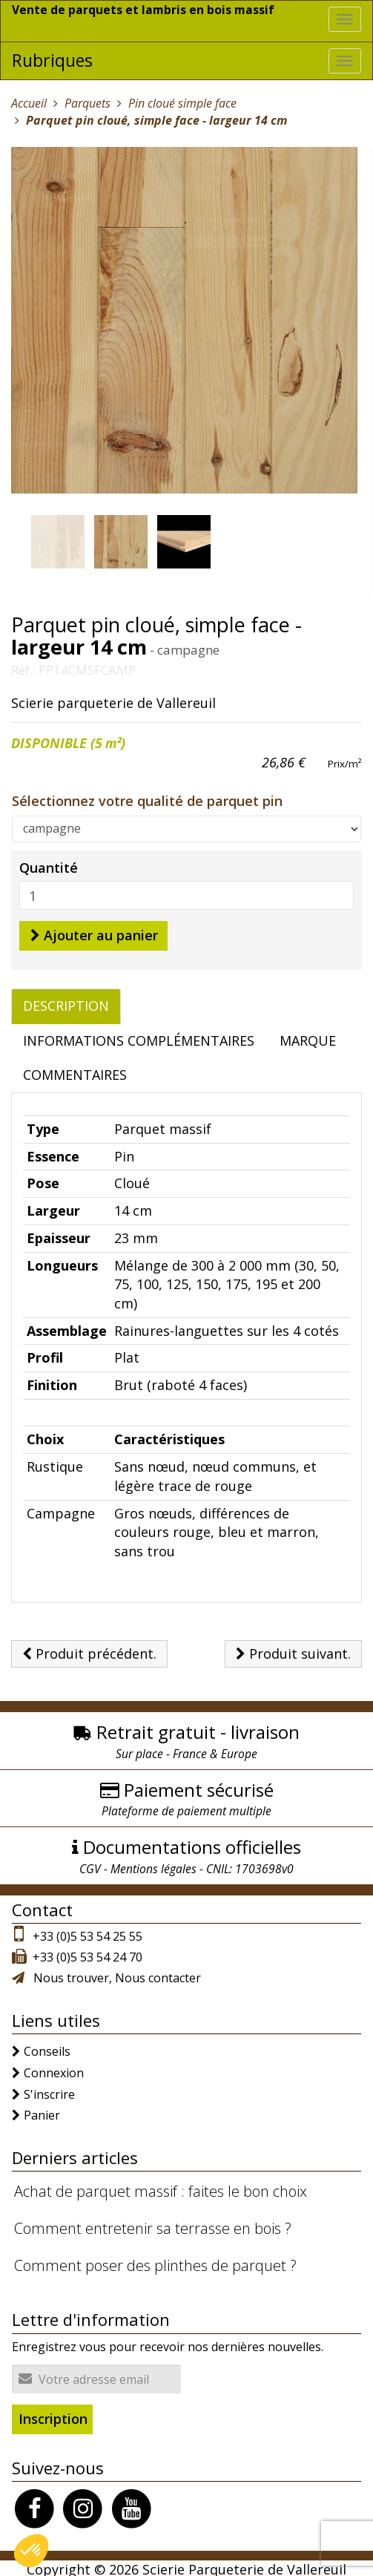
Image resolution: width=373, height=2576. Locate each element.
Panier (42, 2112)
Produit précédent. (89, 1650)
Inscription (53, 2415)
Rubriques (52, 57)
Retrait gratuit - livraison (198, 1729)
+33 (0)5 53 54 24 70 (87, 1953)
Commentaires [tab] (75, 1072)
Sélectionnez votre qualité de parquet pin (147, 797)
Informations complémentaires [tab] (138, 1037)
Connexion (54, 2069)
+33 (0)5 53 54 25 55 (87, 1932)
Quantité (48, 864)
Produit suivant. (293, 1650)
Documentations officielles (192, 1844)
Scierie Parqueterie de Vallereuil (244, 2566)
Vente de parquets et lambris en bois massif (144, 9)
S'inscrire (49, 2090)
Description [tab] (66, 1002)
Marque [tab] (308, 1037)
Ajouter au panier (94, 931)
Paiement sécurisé (199, 1786)
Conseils (47, 2047)
